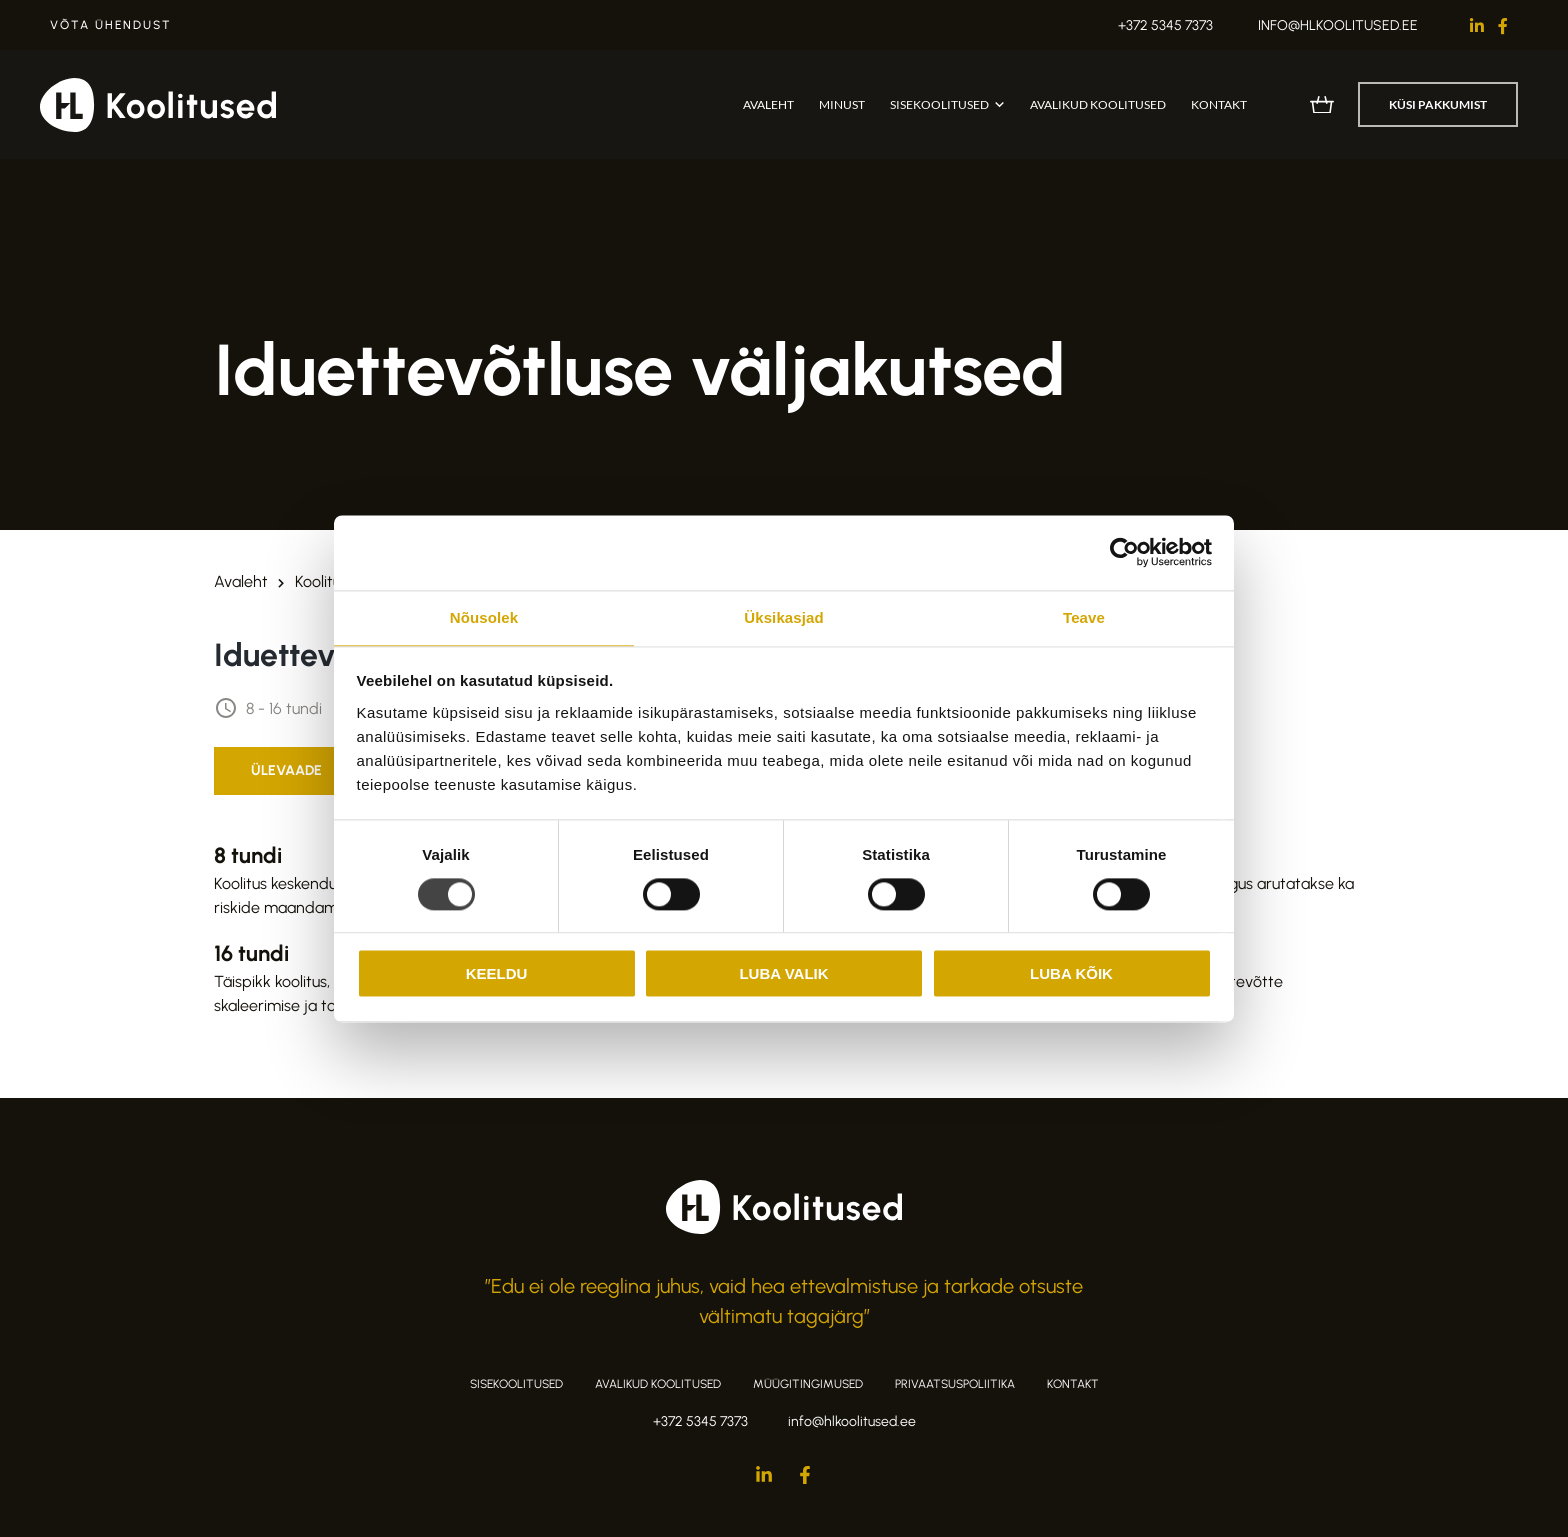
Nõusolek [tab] (484, 617)
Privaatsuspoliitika (955, 1384)
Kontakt (1219, 104)
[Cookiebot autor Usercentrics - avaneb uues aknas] (1124, 552)
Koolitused (331, 581)
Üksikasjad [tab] (783, 617)
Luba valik (783, 973)
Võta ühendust (111, 25)
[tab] (286, 771)
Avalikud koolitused (1098, 104)
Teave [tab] (1084, 617)
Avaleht (768, 104)
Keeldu (497, 973)
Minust (842, 104)
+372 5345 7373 (1165, 25)
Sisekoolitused (939, 104)
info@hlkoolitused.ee (1338, 25)
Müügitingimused (808, 1384)
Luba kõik (1071, 973)
